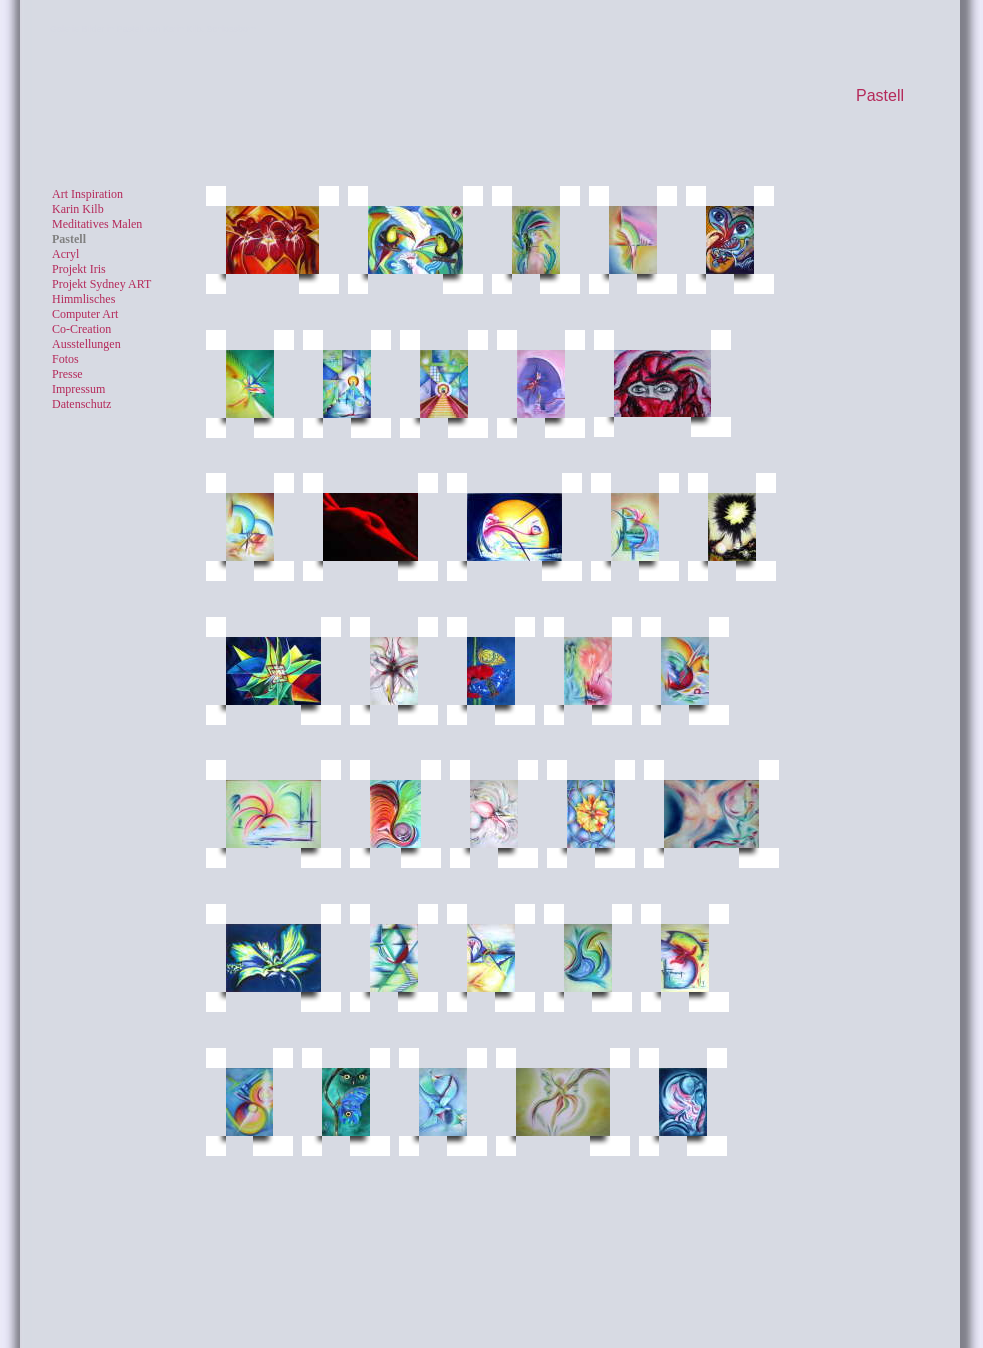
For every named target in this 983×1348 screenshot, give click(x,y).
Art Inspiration (87, 194)
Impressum (78, 389)
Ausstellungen (86, 344)
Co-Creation (81, 329)
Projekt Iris (79, 269)
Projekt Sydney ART (101, 284)
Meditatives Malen (97, 224)
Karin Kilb (78, 209)
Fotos (65, 359)
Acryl (65, 254)
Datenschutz (81, 404)
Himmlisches (83, 299)
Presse (67, 374)
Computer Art (85, 314)
